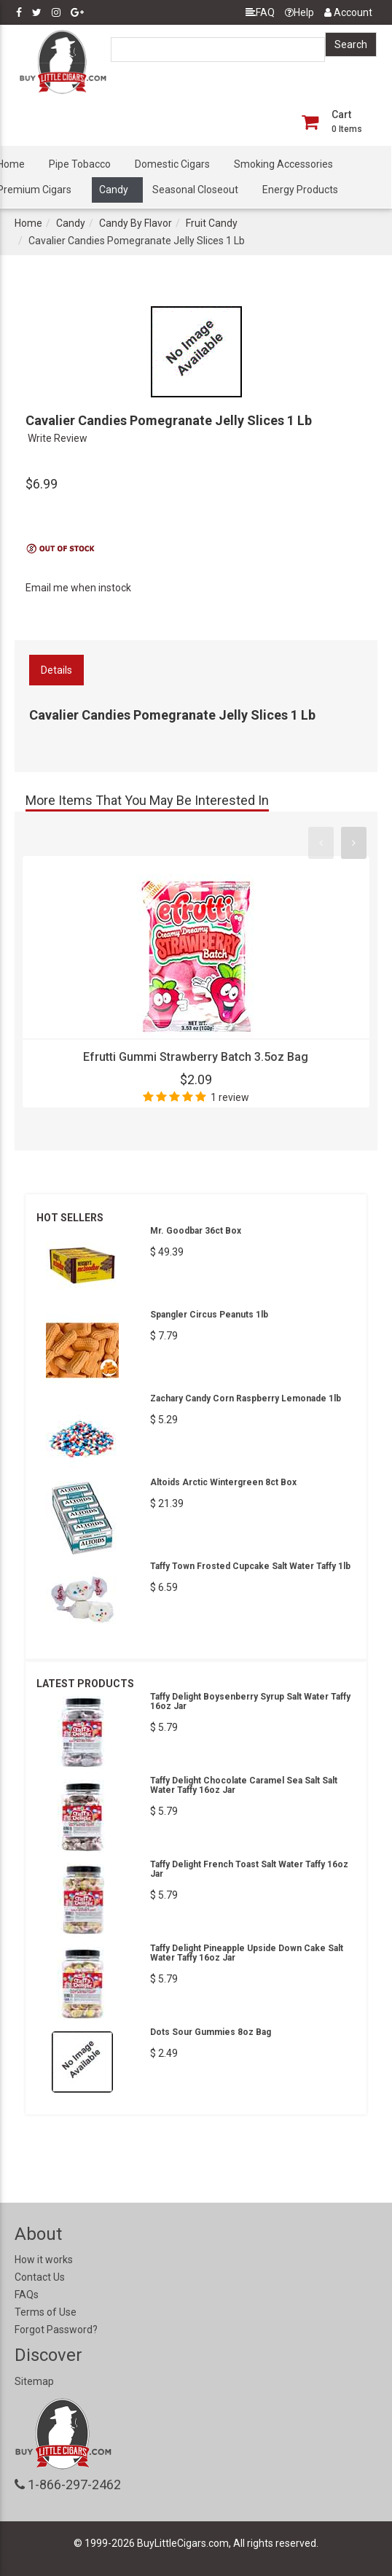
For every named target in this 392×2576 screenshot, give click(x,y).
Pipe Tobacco (80, 164)
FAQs (27, 2294)
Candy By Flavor (135, 223)
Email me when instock (78, 588)
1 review (230, 1097)
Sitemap (34, 2381)
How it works (44, 2259)
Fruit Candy (212, 223)
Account (348, 12)
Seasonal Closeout (195, 189)
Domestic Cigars (172, 164)
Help (299, 12)
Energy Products (300, 189)
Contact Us (40, 2277)
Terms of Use (46, 2312)
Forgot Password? (56, 2329)
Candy (113, 189)
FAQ (260, 12)
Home (28, 223)
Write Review (57, 438)
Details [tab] (56, 670)
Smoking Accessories (283, 164)
